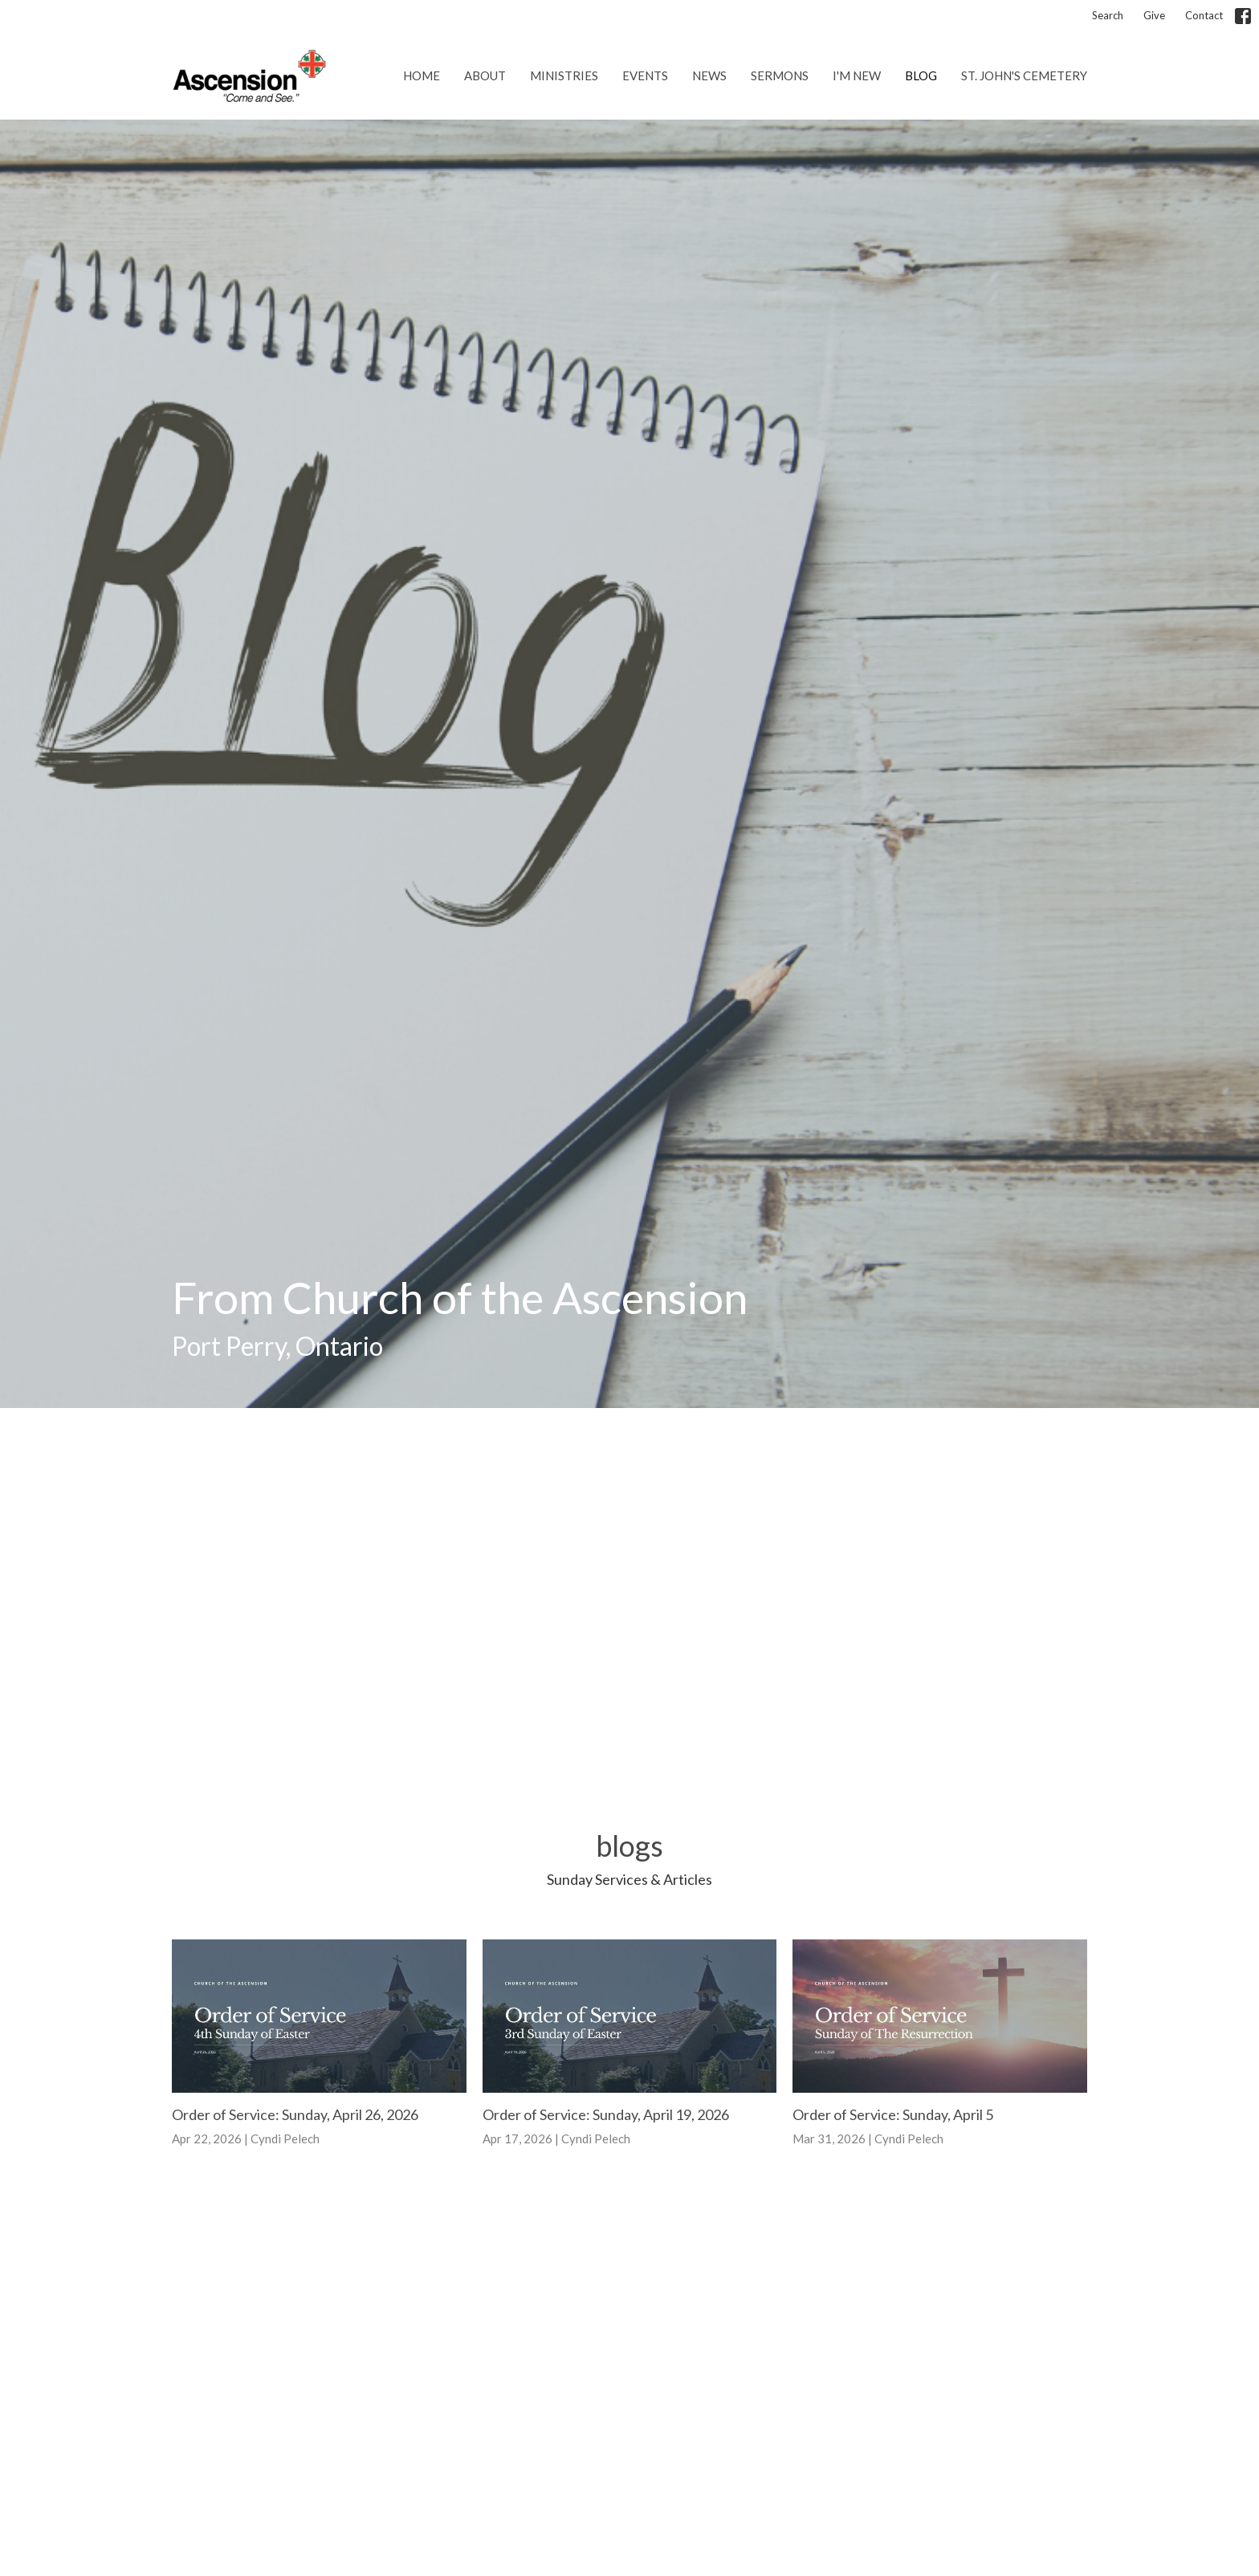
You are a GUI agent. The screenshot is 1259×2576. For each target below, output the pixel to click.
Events (645, 75)
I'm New (857, 75)
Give (1154, 15)
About (485, 75)
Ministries (564, 75)
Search (1107, 15)
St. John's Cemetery (1024, 75)
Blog (921, 75)
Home (421, 75)
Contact (1204, 15)
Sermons (780, 75)
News (709, 75)
